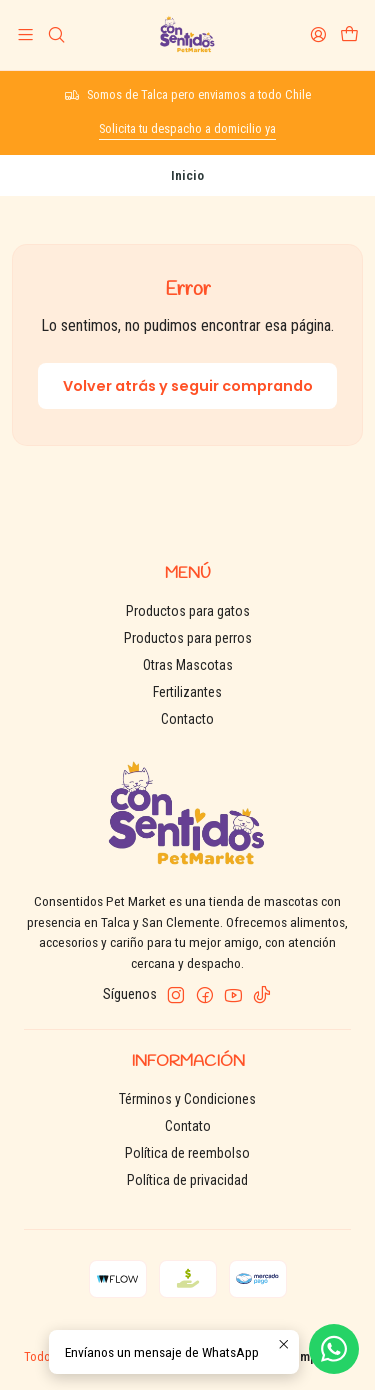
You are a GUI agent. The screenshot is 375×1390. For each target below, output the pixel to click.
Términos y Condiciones (187, 1099)
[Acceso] (318, 34)
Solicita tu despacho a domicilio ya (187, 128)
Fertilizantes (187, 692)
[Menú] (25, 34)
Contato (188, 1126)
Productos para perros (188, 638)
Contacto (187, 719)
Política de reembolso (187, 1153)
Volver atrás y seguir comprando (188, 386)
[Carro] (349, 34)
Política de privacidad (187, 1180)
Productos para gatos (188, 611)
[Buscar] (55, 34)
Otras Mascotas (188, 665)
